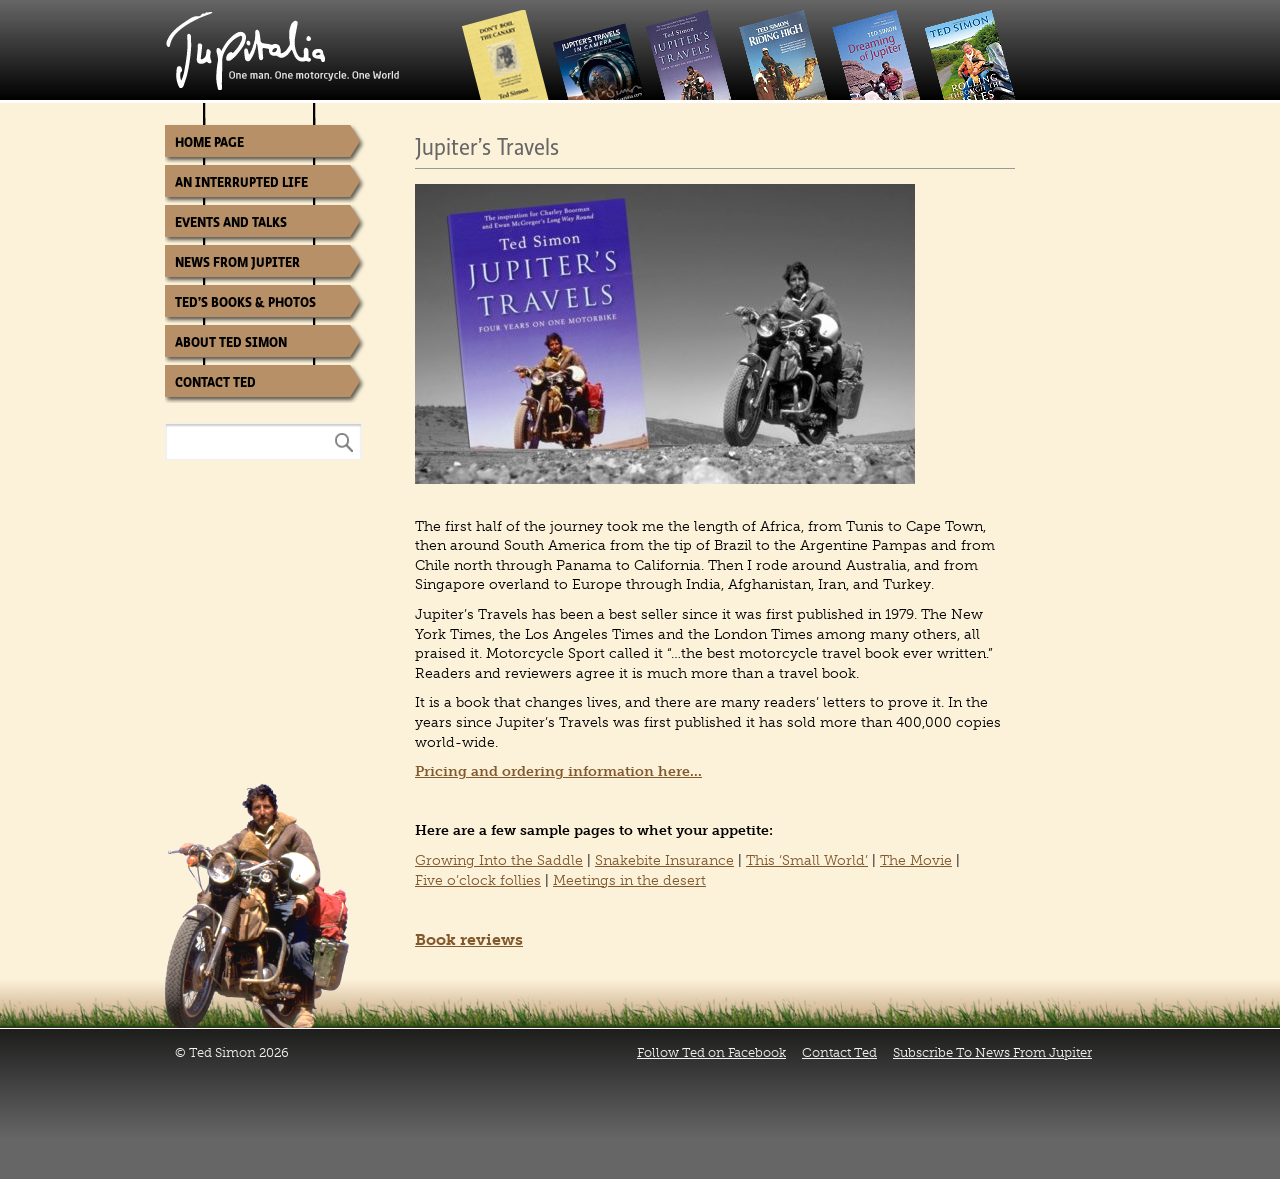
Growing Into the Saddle (499, 860)
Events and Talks (231, 222)
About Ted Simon (231, 342)
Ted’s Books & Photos (245, 302)
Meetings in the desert (629, 880)
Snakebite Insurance (664, 860)
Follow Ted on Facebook (711, 1052)
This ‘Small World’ (807, 860)
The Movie (916, 860)
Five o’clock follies (478, 880)
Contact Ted (215, 382)
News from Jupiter (237, 262)
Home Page (209, 142)
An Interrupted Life (241, 182)
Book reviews (469, 939)
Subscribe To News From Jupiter (992, 1052)
